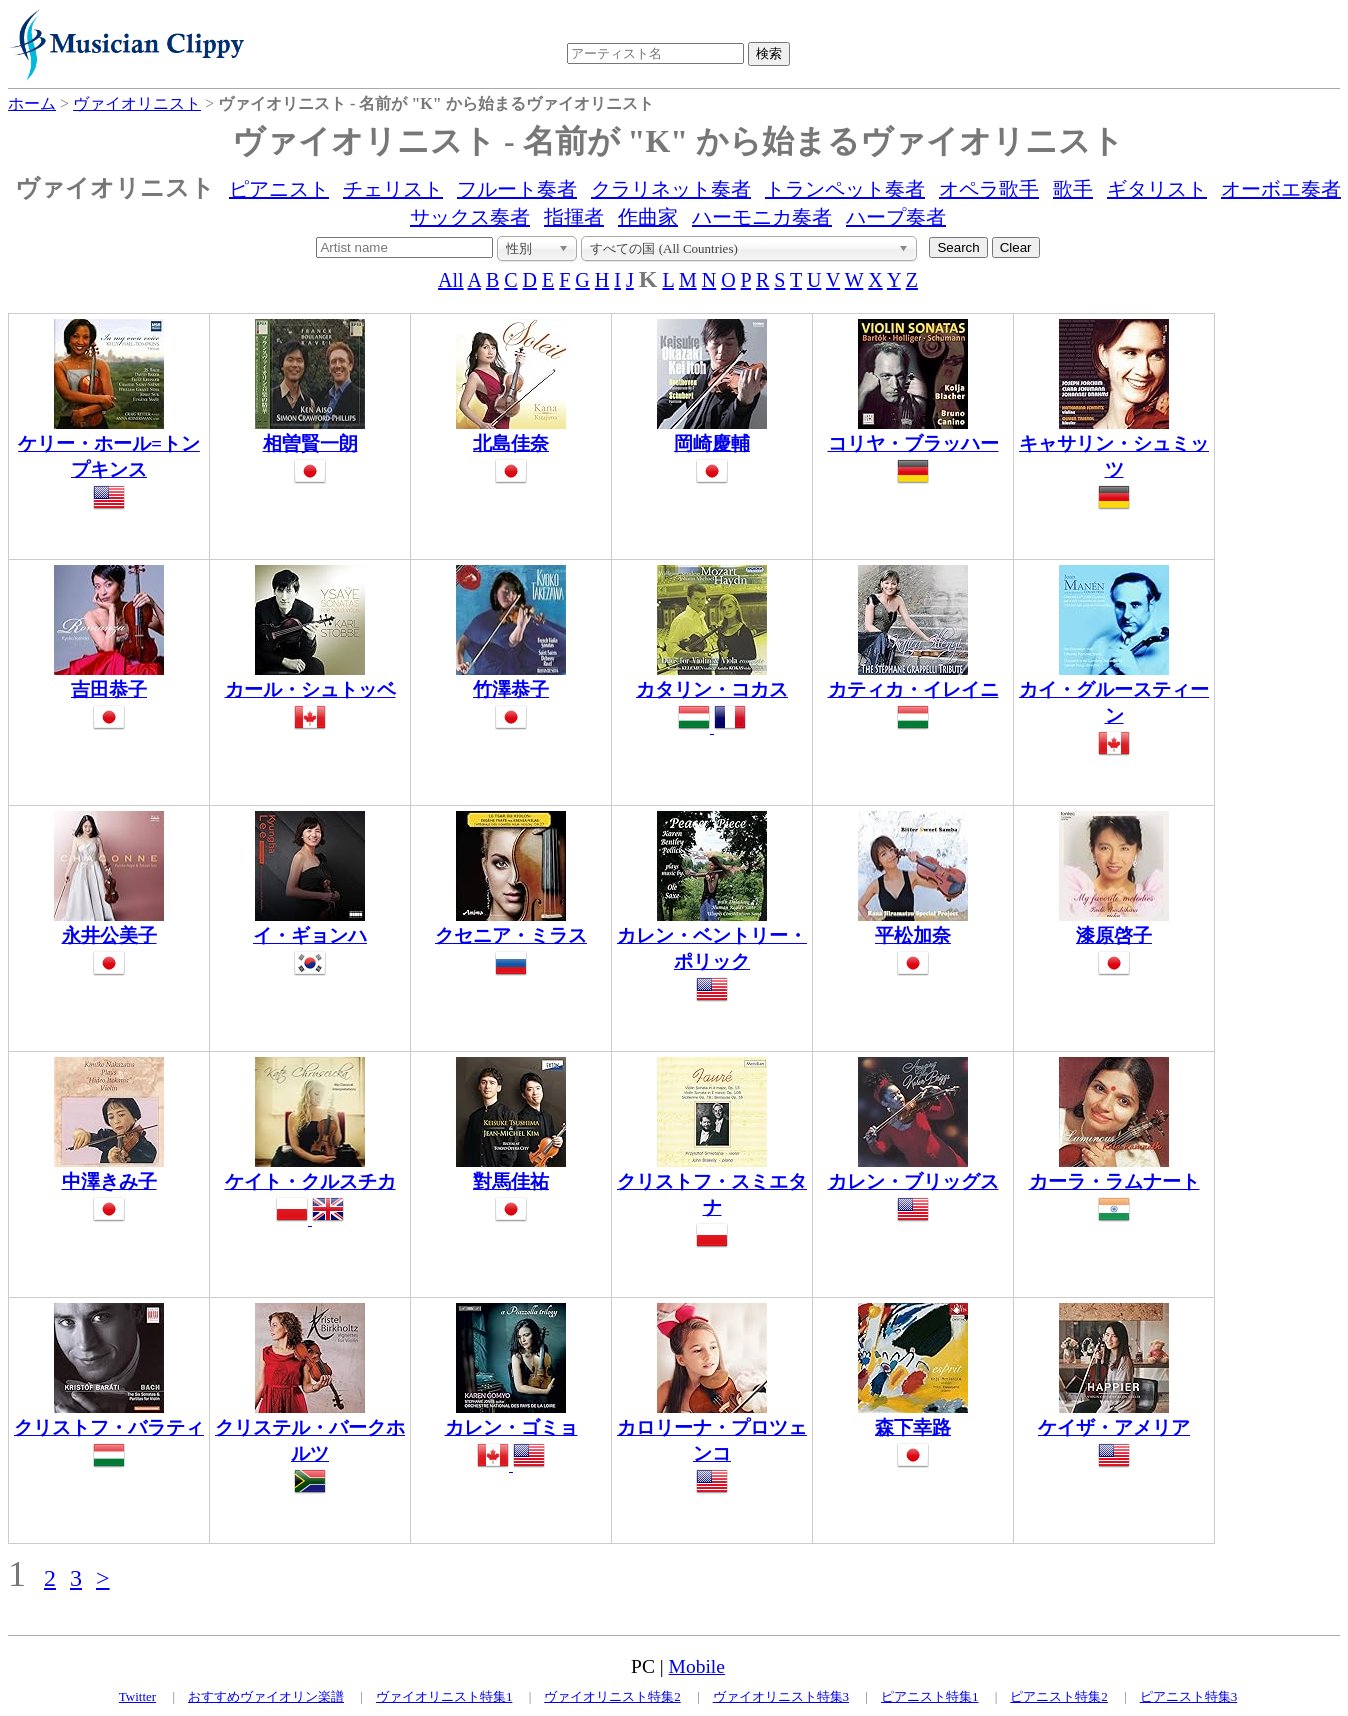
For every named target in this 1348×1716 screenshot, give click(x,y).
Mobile (697, 1666)
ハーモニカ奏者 (762, 217)
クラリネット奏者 (671, 189)
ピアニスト (279, 189)
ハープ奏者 (896, 217)
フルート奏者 (517, 189)
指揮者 (574, 217)
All (451, 280)
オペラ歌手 (989, 189)
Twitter (137, 1696)
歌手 (1073, 189)
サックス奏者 (470, 217)
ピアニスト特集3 (1189, 1696)
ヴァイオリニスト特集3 (781, 1696)
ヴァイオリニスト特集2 (612, 1696)
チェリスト (393, 189)
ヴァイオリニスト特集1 (444, 1696)
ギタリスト (1157, 189)
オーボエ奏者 (1281, 189)
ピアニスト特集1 (930, 1696)
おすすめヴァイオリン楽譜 (266, 1696)
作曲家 (648, 217)
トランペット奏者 (845, 189)
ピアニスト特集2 (1059, 1696)
